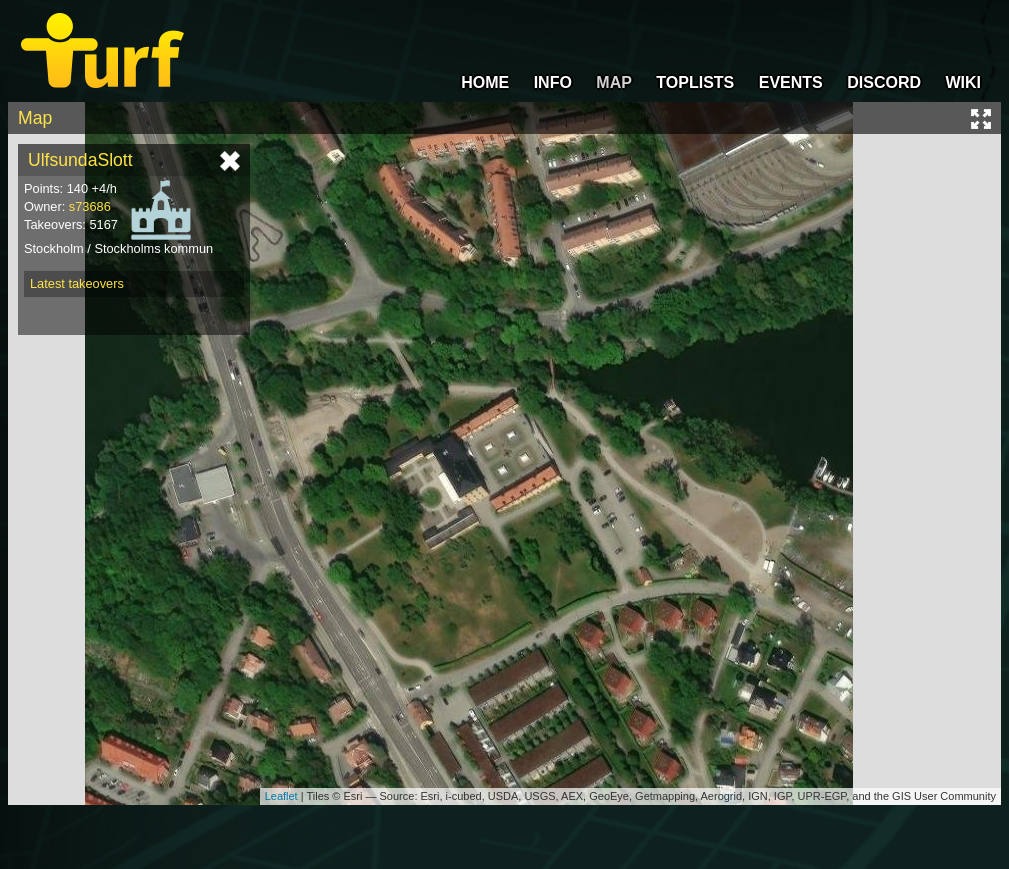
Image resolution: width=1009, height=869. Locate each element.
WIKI (963, 82)
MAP (614, 82)
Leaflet (281, 796)
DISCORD (884, 82)
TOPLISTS (695, 82)
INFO (553, 82)
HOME (485, 82)
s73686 (90, 206)
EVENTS (791, 82)
